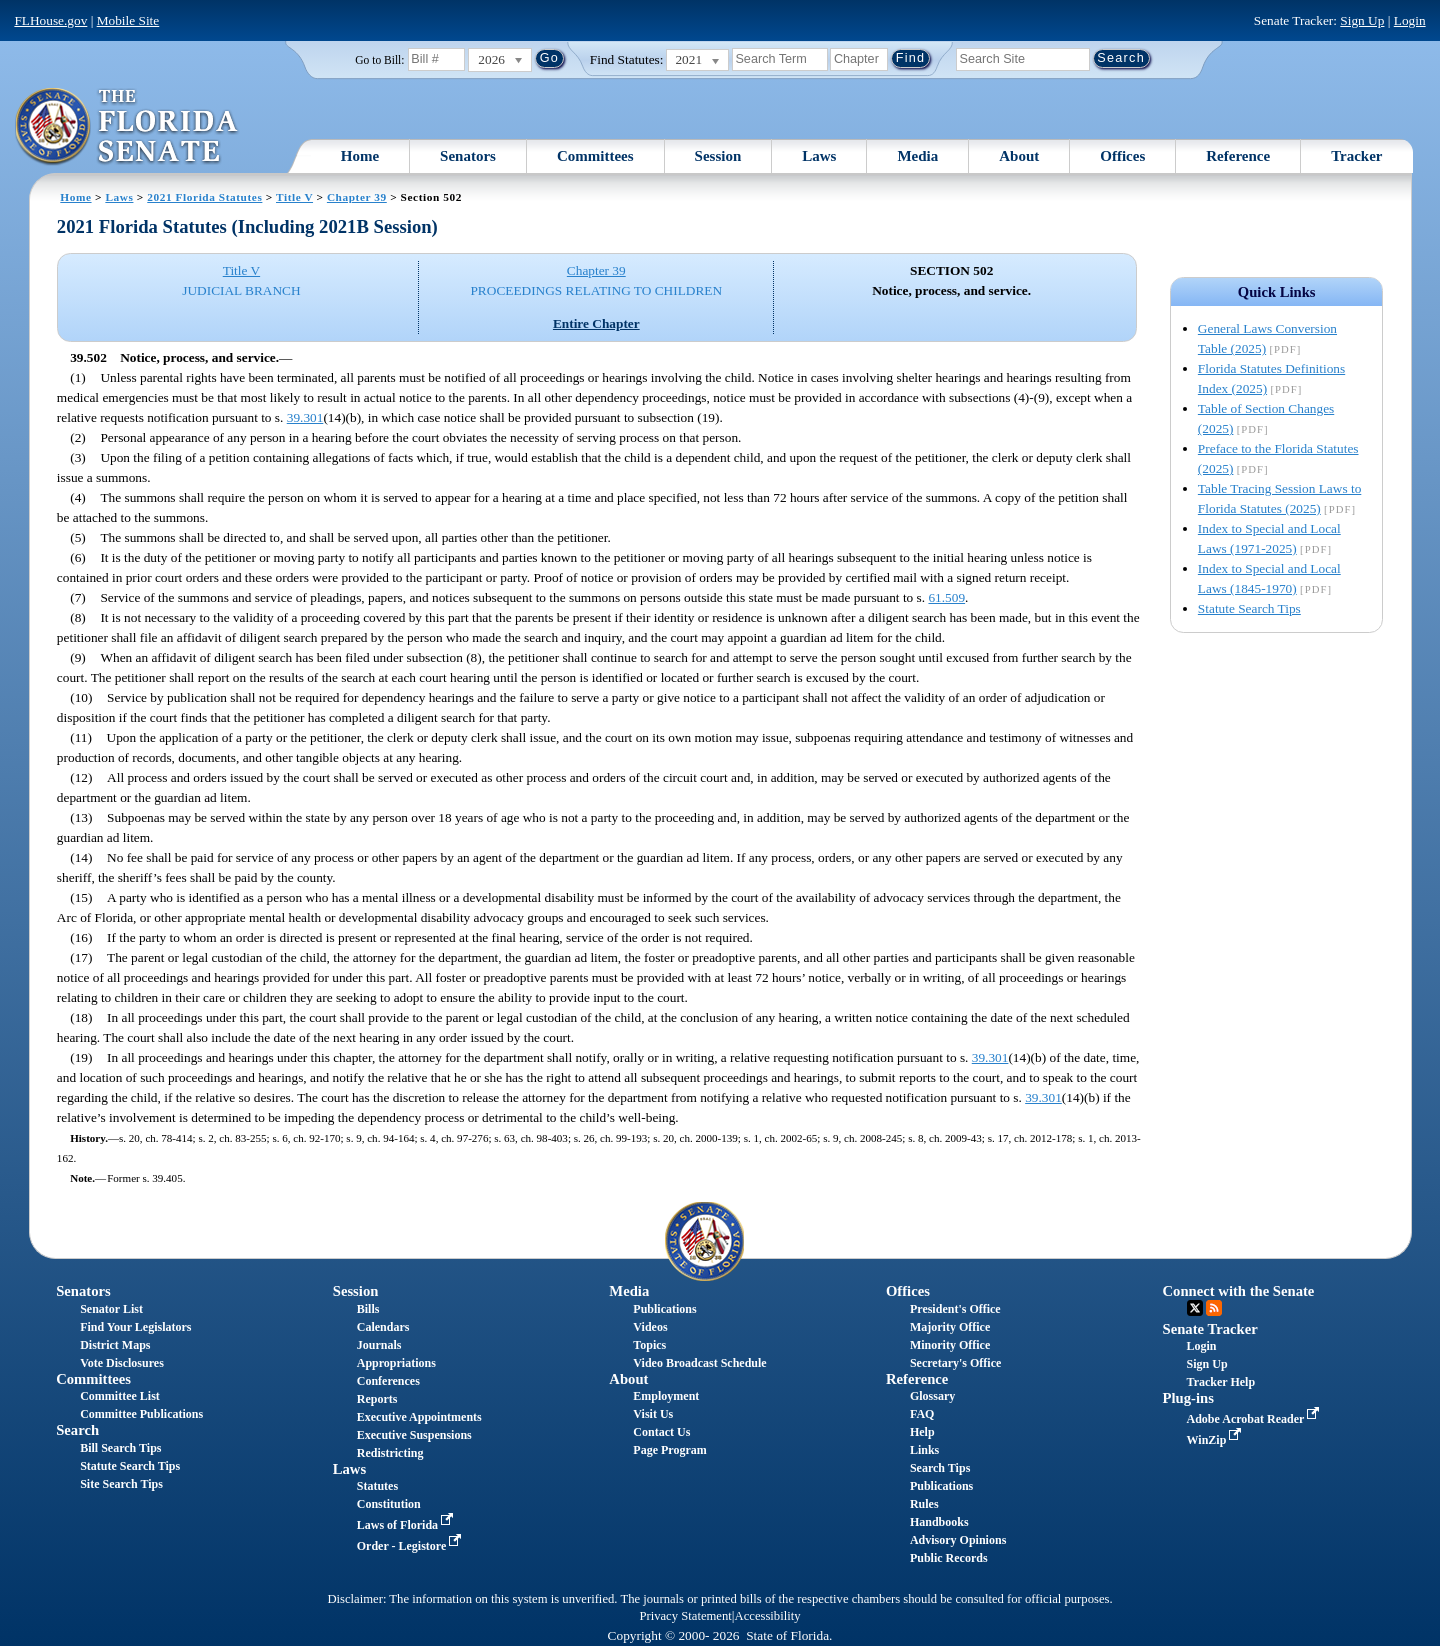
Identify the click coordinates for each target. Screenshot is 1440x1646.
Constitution (389, 1504)
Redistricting (390, 1453)
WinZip (1216, 1440)
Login (1410, 20)
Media (917, 156)
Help (922, 1432)
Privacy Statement (685, 1616)
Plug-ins (1188, 1398)
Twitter (1195, 1308)
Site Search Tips (121, 1484)
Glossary (932, 1396)
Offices (1122, 156)
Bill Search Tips (120, 1448)
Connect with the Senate (1239, 1291)
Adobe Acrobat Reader (1255, 1419)
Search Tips (940, 1468)
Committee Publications (141, 1414)
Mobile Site (128, 20)
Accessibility (768, 1616)
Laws (819, 156)
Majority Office (950, 1327)
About (1019, 156)
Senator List (111, 1309)
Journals (379, 1345)
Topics (649, 1345)
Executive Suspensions (414, 1435)
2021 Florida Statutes (204, 197)
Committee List (120, 1396)
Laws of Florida (407, 1525)
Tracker (1356, 156)
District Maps (115, 1345)
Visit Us (653, 1414)
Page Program (669, 1450)
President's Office (955, 1309)
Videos (650, 1327)
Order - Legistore (411, 1546)
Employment (666, 1396)
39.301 (305, 417)
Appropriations (396, 1363)
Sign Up (1362, 20)
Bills (368, 1309)
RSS (1214, 1308)
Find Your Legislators (135, 1327)
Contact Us (661, 1432)
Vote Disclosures (122, 1363)
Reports (377, 1399)
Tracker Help (1221, 1382)
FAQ (922, 1414)
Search (77, 1430)
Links (924, 1450)
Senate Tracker (1210, 1329)
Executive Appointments (419, 1417)
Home (360, 156)
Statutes (377, 1486)
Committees (595, 156)
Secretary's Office (955, 1363)
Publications (664, 1309)
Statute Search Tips (1249, 608)
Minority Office (950, 1345)
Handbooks (939, 1522)
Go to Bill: (379, 60)
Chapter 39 (357, 197)
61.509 (946, 597)
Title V (294, 197)
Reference (1238, 156)
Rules (924, 1504)
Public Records (949, 1558)
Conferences (388, 1381)
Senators (468, 156)
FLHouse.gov (50, 20)
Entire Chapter (596, 323)
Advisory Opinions (958, 1540)
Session (718, 156)
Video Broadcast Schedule (699, 1363)
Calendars (383, 1327)
